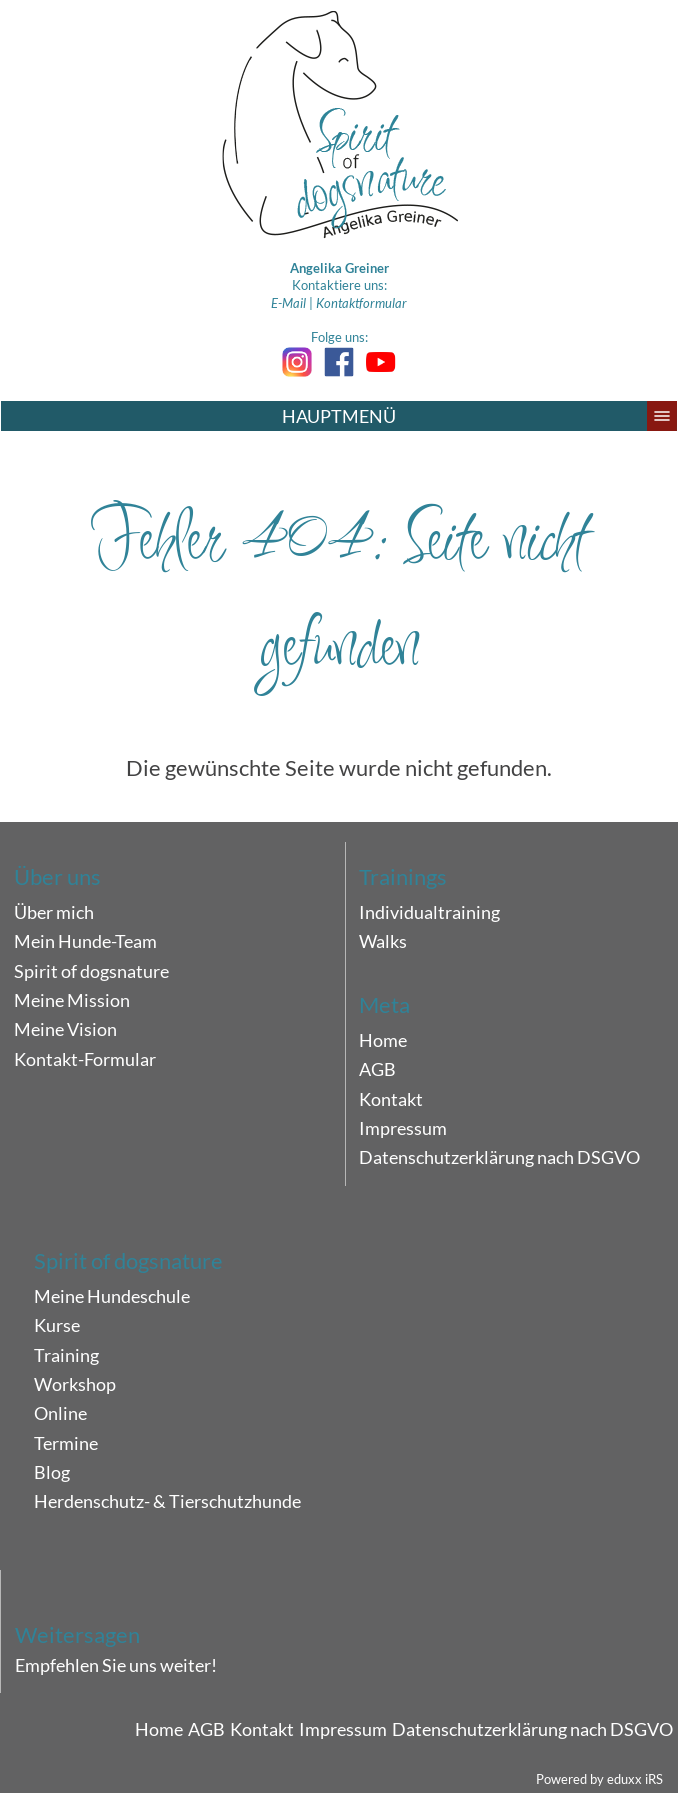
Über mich (54, 912)
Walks (383, 941)
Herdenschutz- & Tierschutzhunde (167, 1501)
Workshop (75, 1384)
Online (60, 1413)
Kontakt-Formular (85, 1059)
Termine (66, 1443)
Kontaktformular (361, 303)
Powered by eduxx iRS (599, 1779)
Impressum (403, 1128)
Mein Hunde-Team (85, 941)
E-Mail (288, 303)
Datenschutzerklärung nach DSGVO (499, 1157)
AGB (377, 1069)
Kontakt (391, 1099)
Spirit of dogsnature (91, 971)
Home (383, 1040)
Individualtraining (429, 912)
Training (66, 1355)
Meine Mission (72, 1000)
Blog (52, 1472)
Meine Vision (65, 1029)
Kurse (57, 1325)
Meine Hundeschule (112, 1296)
